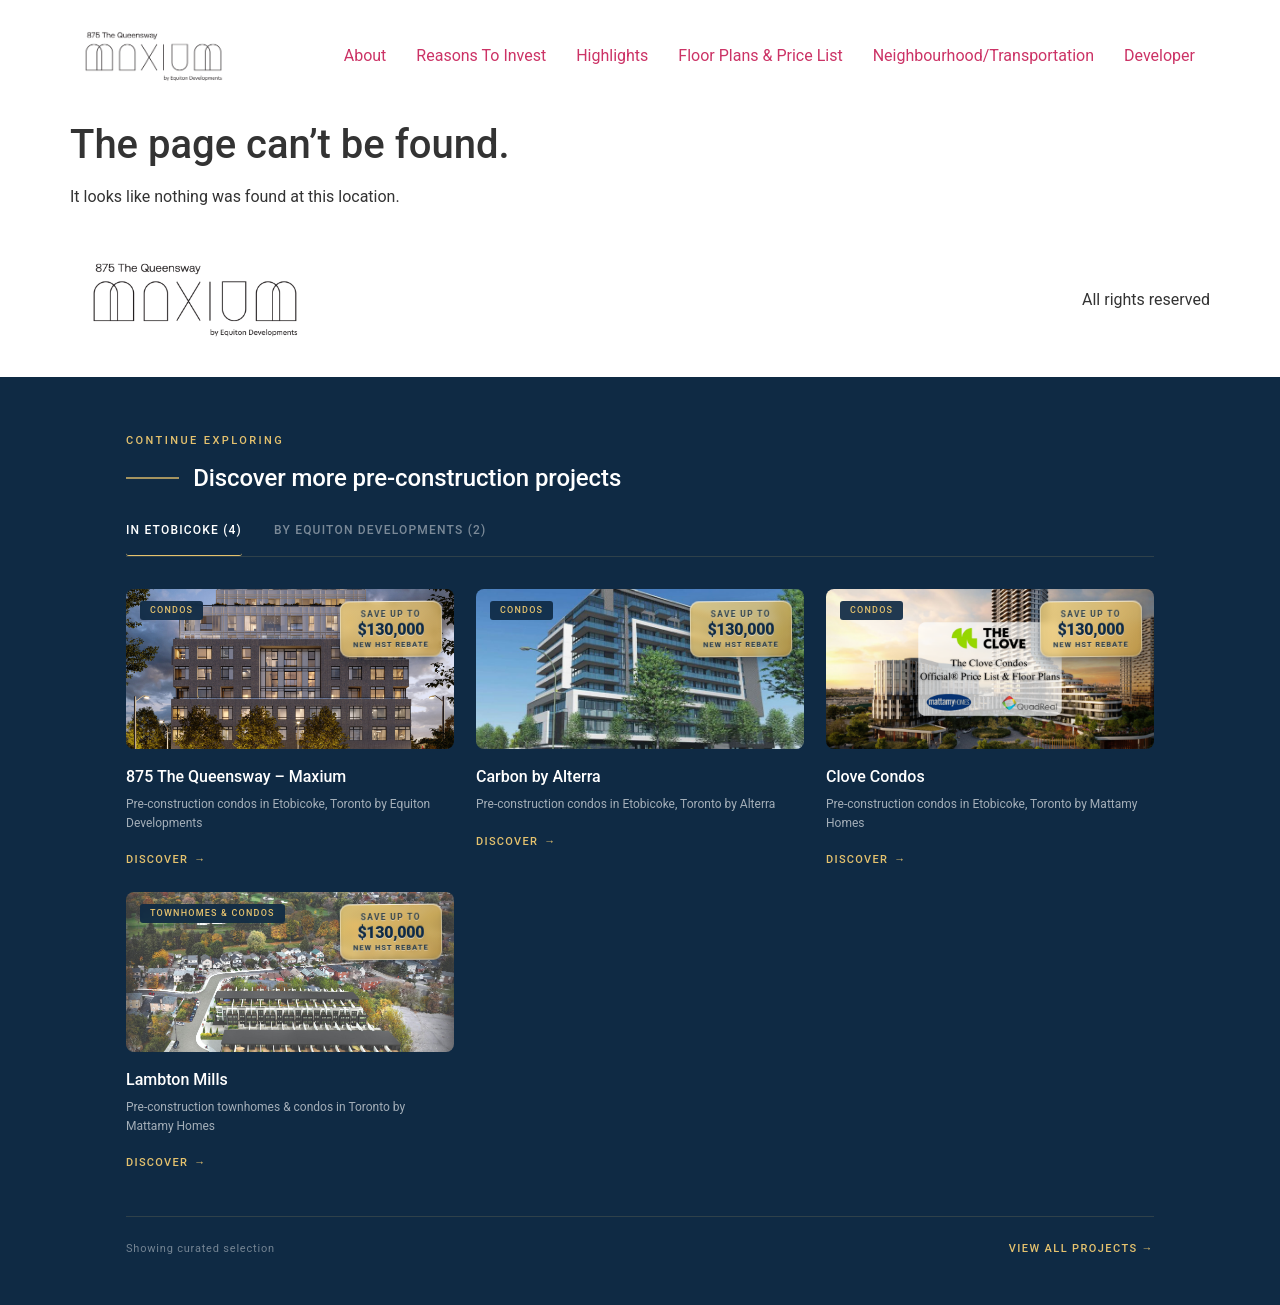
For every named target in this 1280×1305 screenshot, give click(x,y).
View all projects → (1081, 1248)
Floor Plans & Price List (760, 55)
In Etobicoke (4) (184, 530)
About (365, 55)
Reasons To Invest (481, 55)
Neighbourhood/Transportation (983, 55)
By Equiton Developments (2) (380, 530)
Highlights (612, 55)
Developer (1159, 55)
